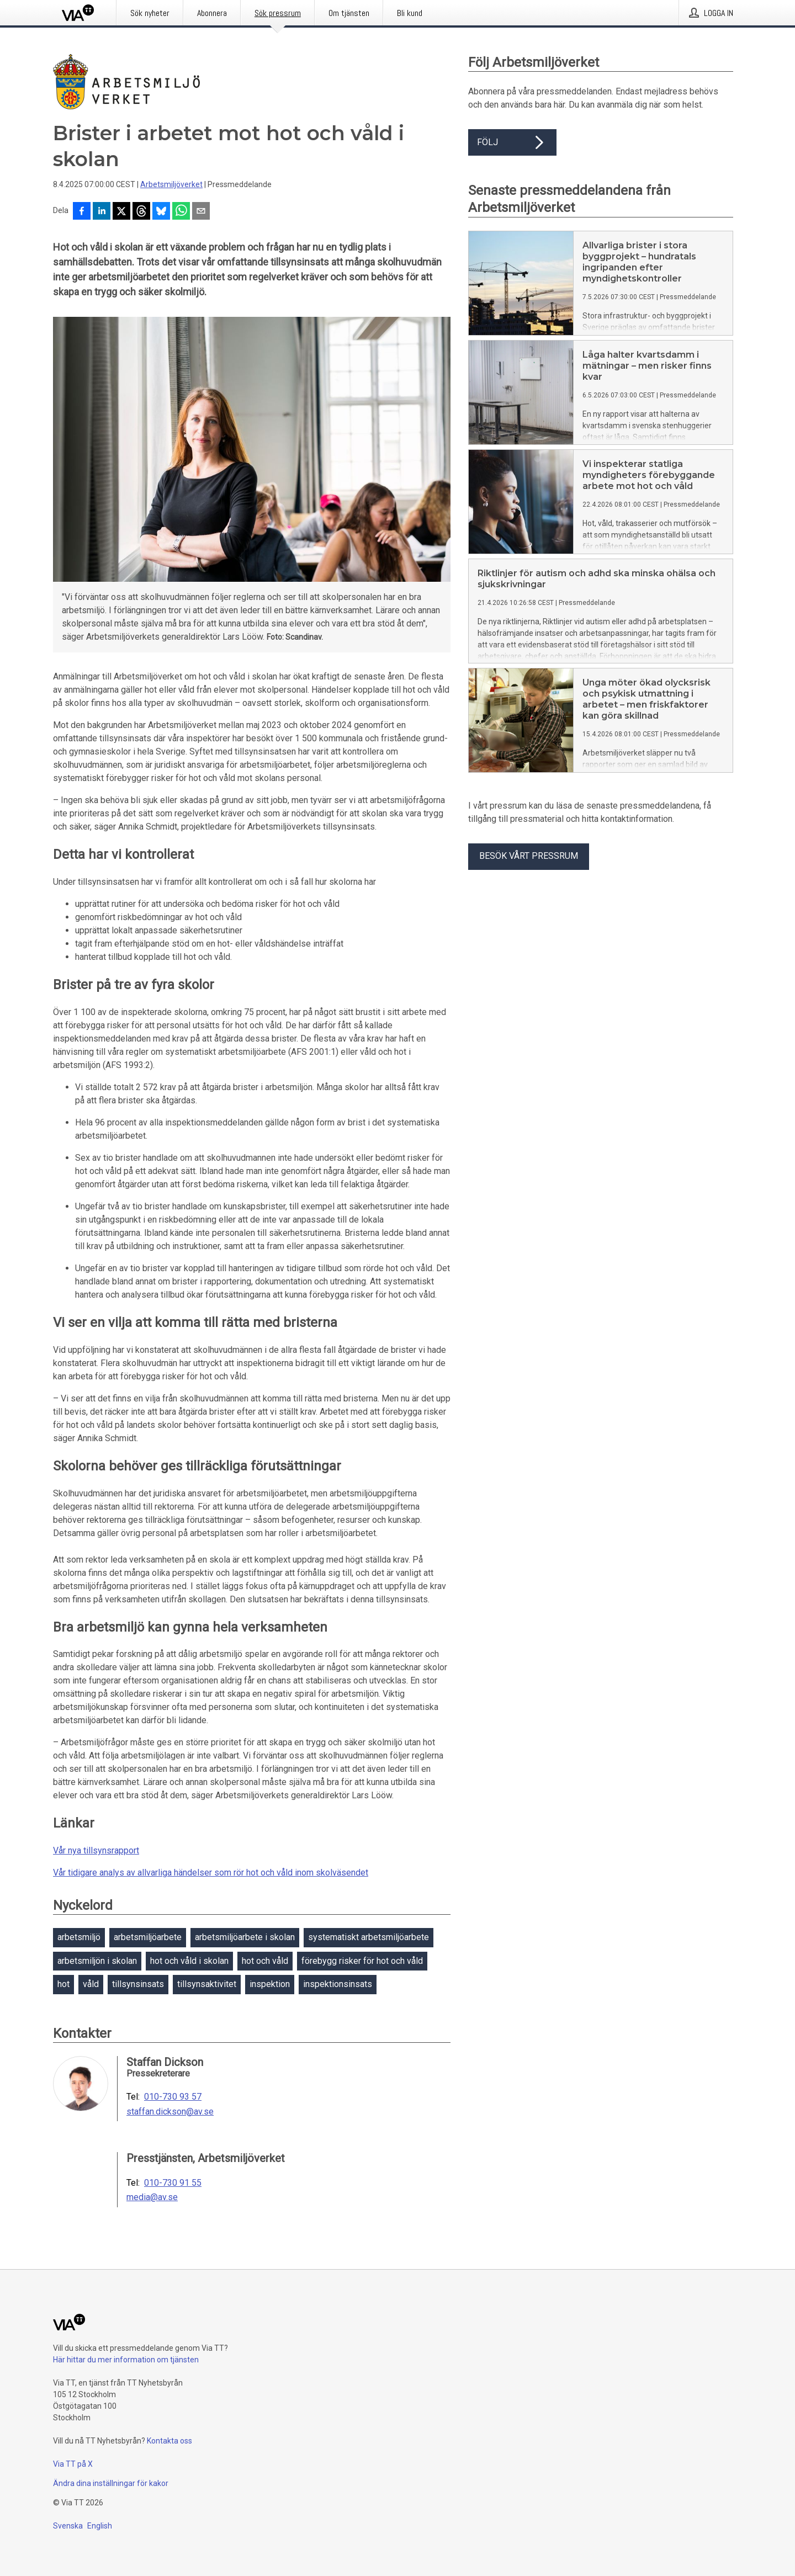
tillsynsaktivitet (206, 1984)
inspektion (270, 1984)
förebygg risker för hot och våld (362, 1961)
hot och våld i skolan (189, 1961)
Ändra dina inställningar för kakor (110, 2483)
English (99, 2525)
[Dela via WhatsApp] (181, 212)
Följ (512, 142)
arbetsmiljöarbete (148, 1937)
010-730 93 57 (173, 2097)
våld (91, 1984)
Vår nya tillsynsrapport (96, 1850)
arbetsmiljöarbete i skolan (245, 1937)
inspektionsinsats (337, 1984)
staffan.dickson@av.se (170, 2112)
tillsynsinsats (138, 1984)
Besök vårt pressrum (528, 856)
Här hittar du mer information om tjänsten (126, 2359)
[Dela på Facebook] (82, 212)
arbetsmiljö (78, 1937)
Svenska (68, 2525)
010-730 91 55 (173, 2183)
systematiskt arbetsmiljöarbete (368, 1937)
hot (63, 1984)
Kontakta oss (169, 2440)
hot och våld (265, 1961)
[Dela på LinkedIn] (101, 212)
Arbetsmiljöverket (171, 184)
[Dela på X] (121, 212)
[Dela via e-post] (201, 212)
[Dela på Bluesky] (161, 212)
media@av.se (152, 2197)
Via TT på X (73, 2464)
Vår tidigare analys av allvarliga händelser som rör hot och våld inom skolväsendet (210, 1872)
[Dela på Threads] (141, 212)
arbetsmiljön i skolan (97, 1961)
